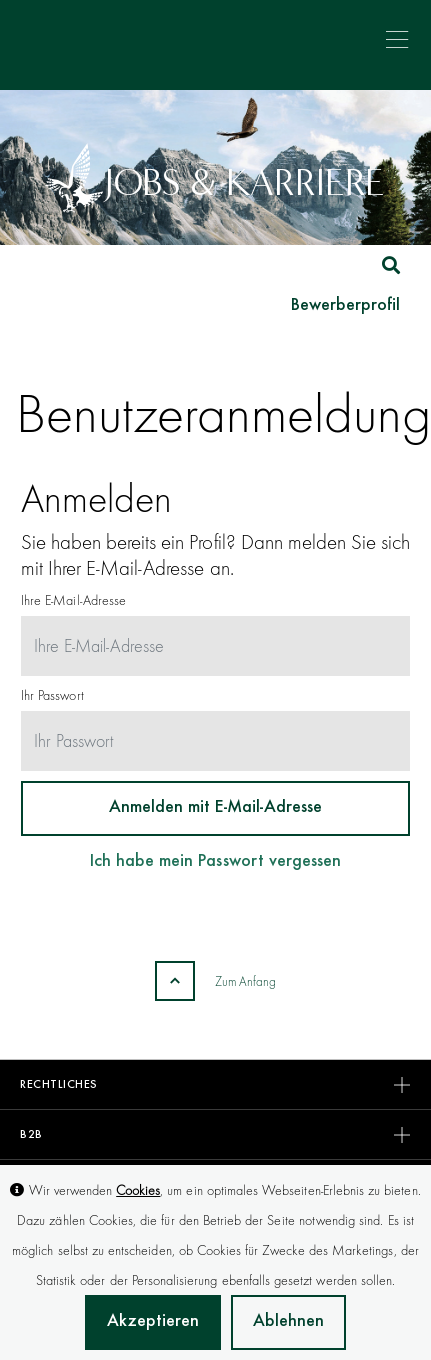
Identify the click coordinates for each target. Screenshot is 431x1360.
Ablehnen (288, 1322)
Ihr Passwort (52, 695)
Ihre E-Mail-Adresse (73, 600)
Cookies (138, 1190)
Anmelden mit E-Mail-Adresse (215, 808)
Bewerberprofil (345, 306)
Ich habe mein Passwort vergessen (215, 862)
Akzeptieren (153, 1322)
